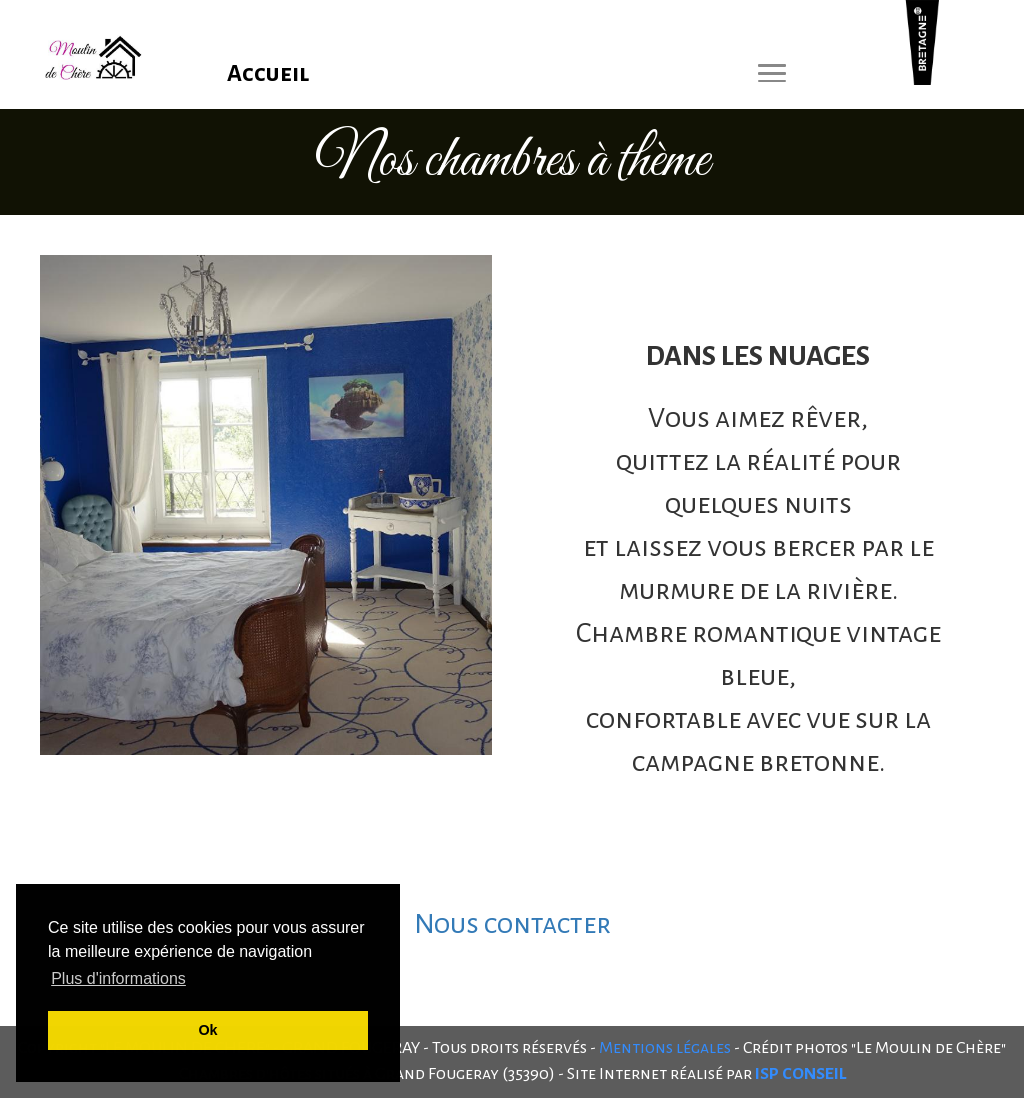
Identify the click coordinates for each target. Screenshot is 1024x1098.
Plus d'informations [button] (118, 978)
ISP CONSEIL (800, 1074)
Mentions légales (665, 1048)
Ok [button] (207, 1030)
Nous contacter (512, 924)
